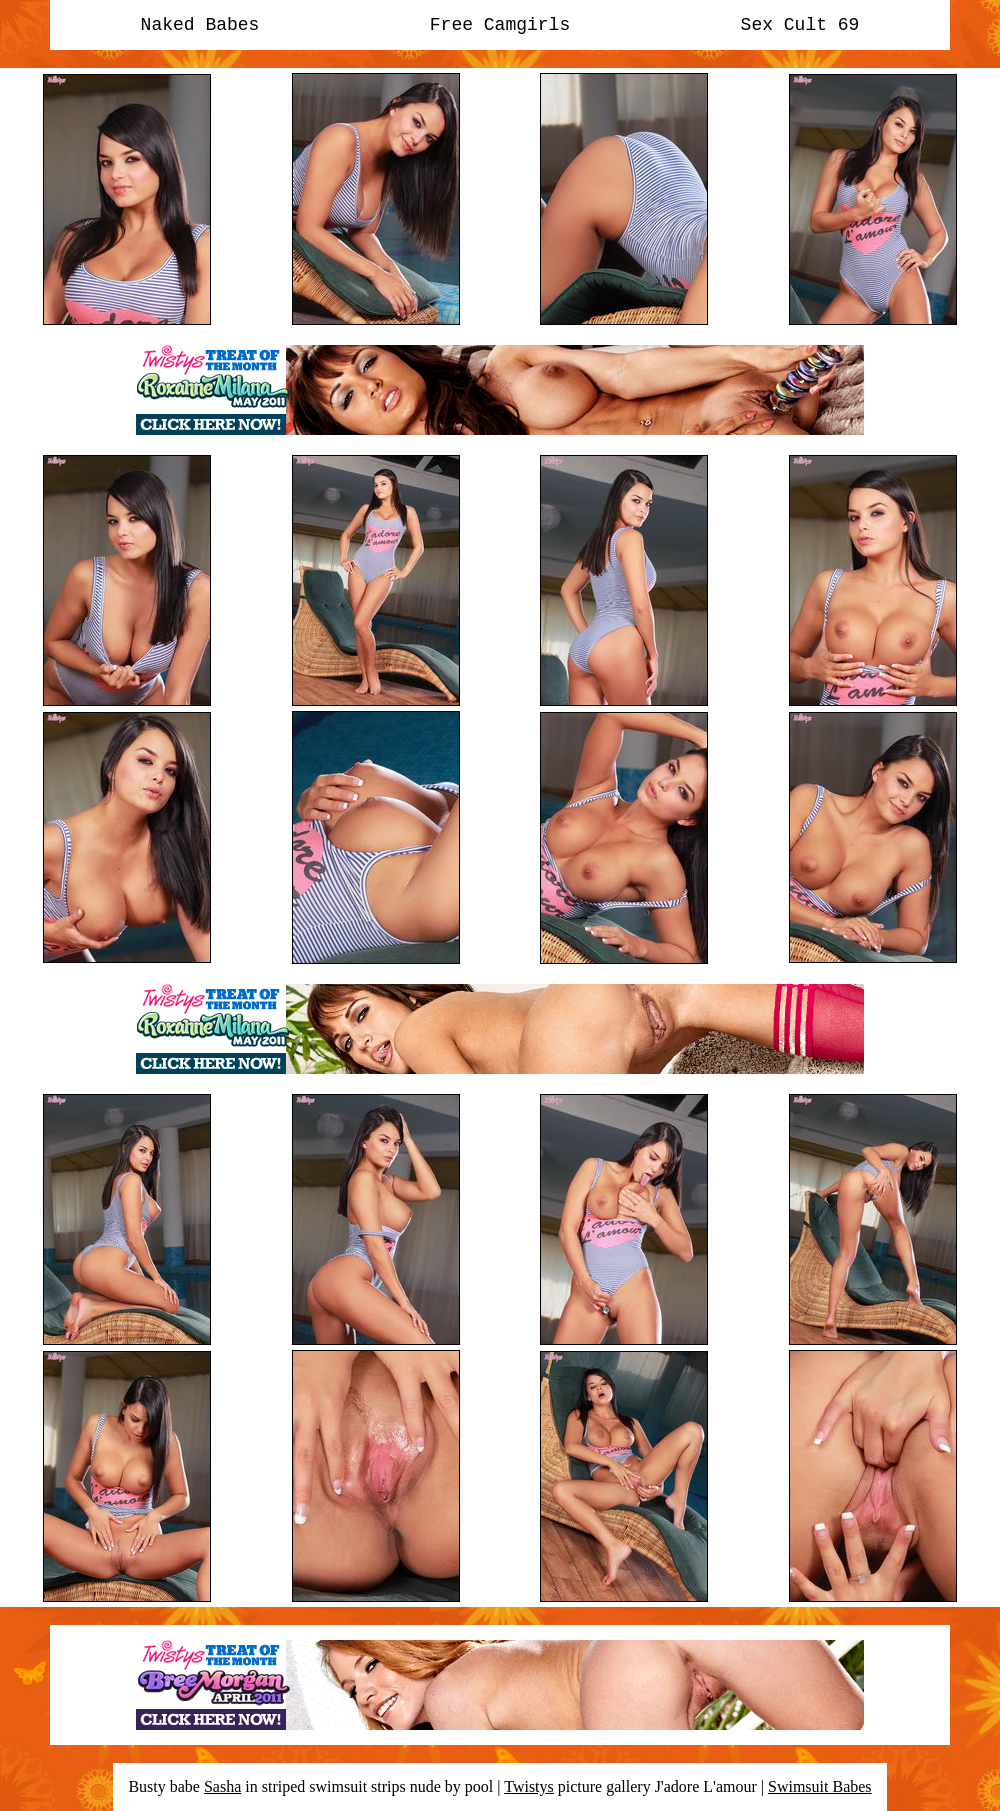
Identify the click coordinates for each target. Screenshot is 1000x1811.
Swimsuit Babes (820, 1786)
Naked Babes (200, 25)
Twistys (529, 1786)
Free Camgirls (500, 25)
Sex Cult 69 (800, 25)
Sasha (222, 1786)
